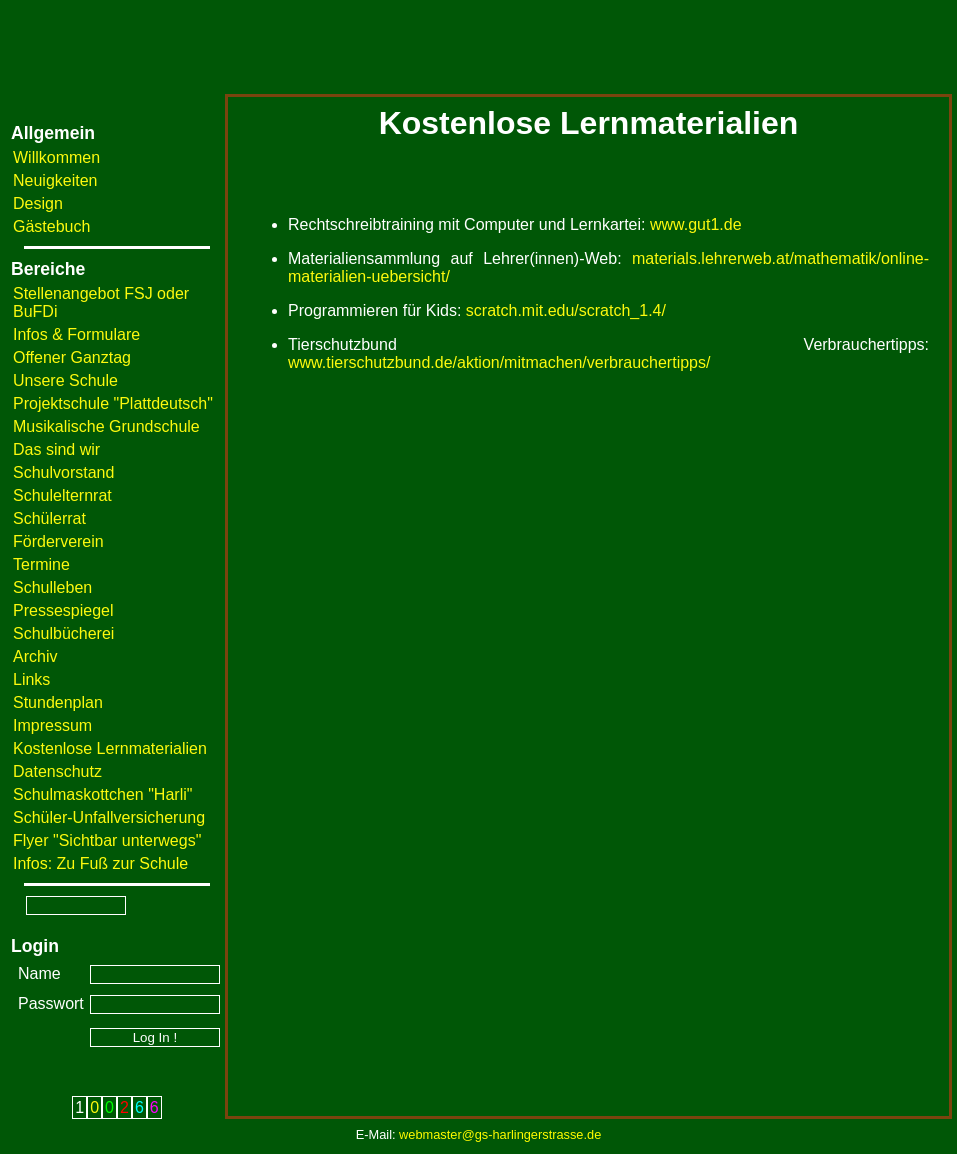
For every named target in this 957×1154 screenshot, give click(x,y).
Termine (41, 564)
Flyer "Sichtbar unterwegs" (107, 840)
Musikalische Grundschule (106, 426)
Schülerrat (49, 518)
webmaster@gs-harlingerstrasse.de (500, 1134)
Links (31, 679)
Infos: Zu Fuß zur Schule (100, 863)
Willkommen (56, 157)
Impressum (52, 725)
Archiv (35, 656)
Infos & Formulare (76, 334)
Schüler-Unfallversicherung (109, 817)
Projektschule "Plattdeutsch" (113, 403)
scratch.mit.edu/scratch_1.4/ (566, 310)
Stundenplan (58, 702)
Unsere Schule (65, 380)
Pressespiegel (63, 610)
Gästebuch (51, 226)
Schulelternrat (62, 495)
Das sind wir (56, 449)
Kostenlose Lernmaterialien (110, 748)
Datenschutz (57, 771)
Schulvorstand (63, 472)
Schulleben (52, 587)
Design (38, 203)
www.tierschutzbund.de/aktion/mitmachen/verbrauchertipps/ (499, 362)
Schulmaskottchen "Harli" (102, 794)
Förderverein (58, 541)
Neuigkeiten (55, 180)
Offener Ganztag (72, 357)
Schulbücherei (63, 633)
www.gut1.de (696, 224)
